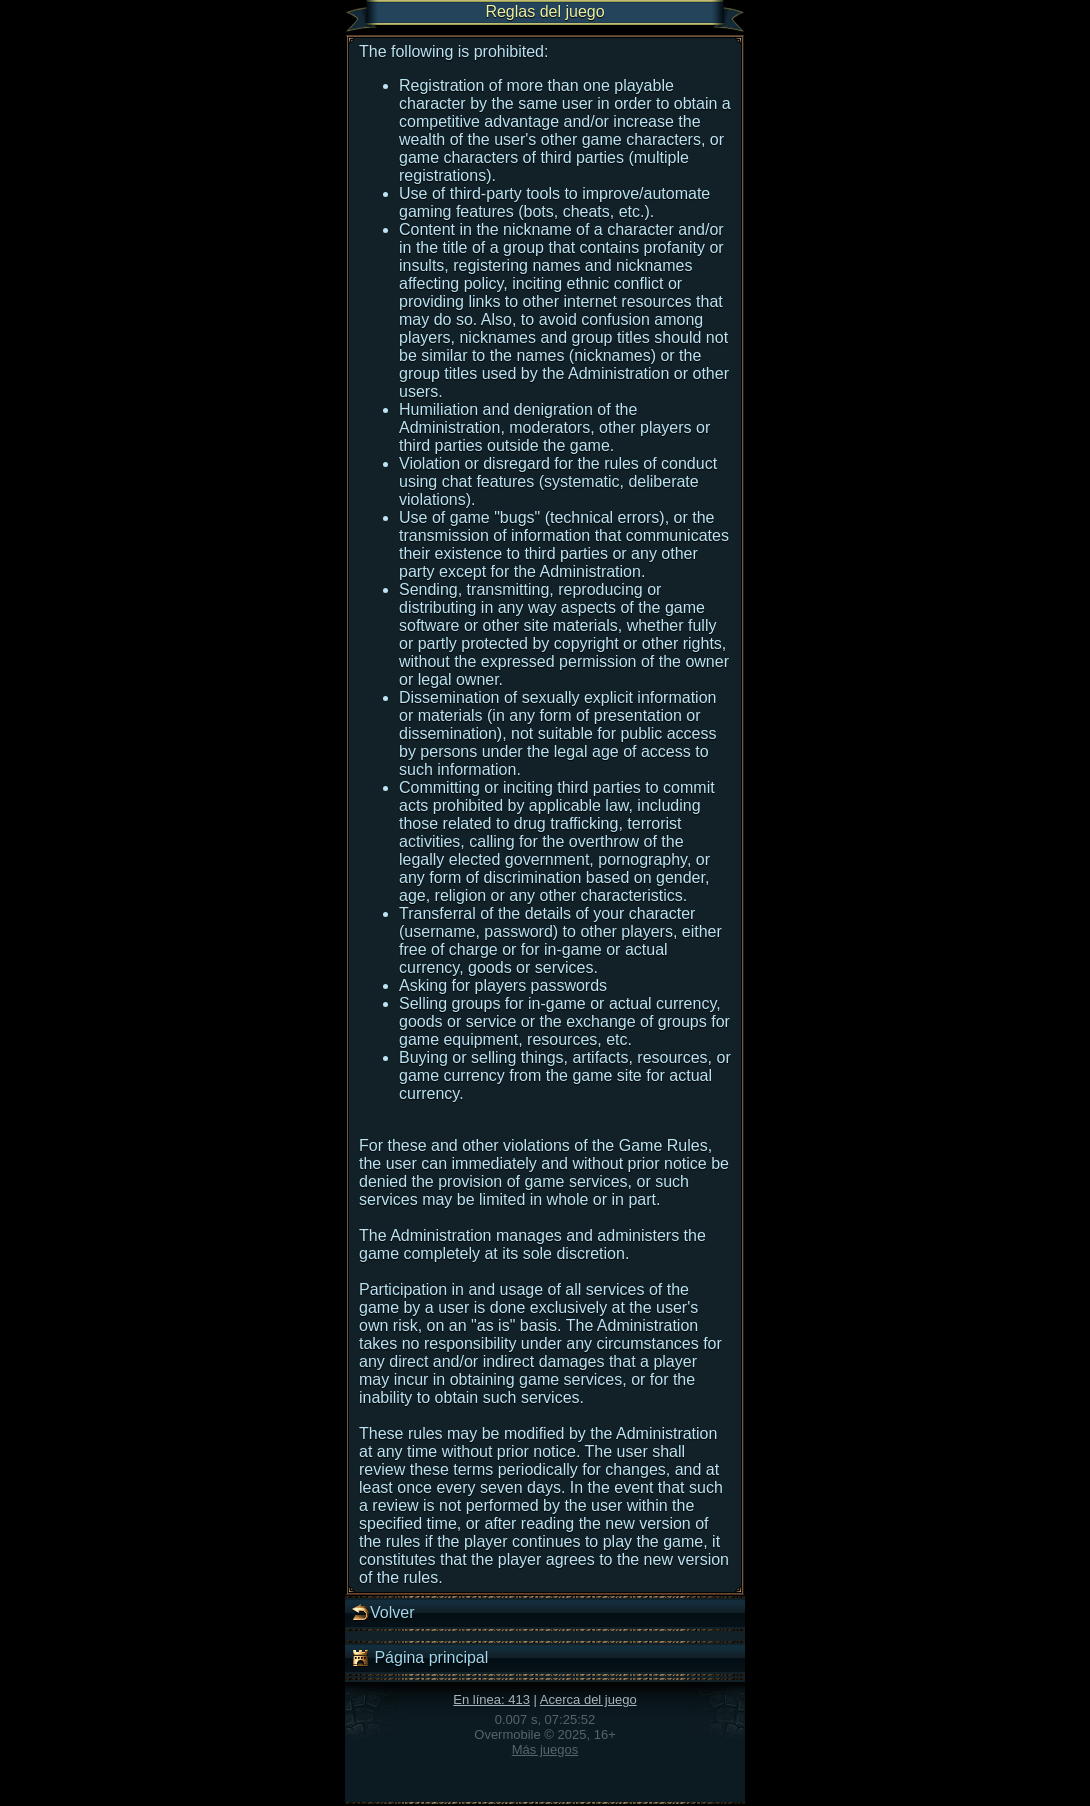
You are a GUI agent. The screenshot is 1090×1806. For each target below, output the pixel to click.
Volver (382, 1613)
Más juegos (545, 1749)
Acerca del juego (588, 1699)
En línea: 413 (491, 1699)
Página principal (419, 1658)
